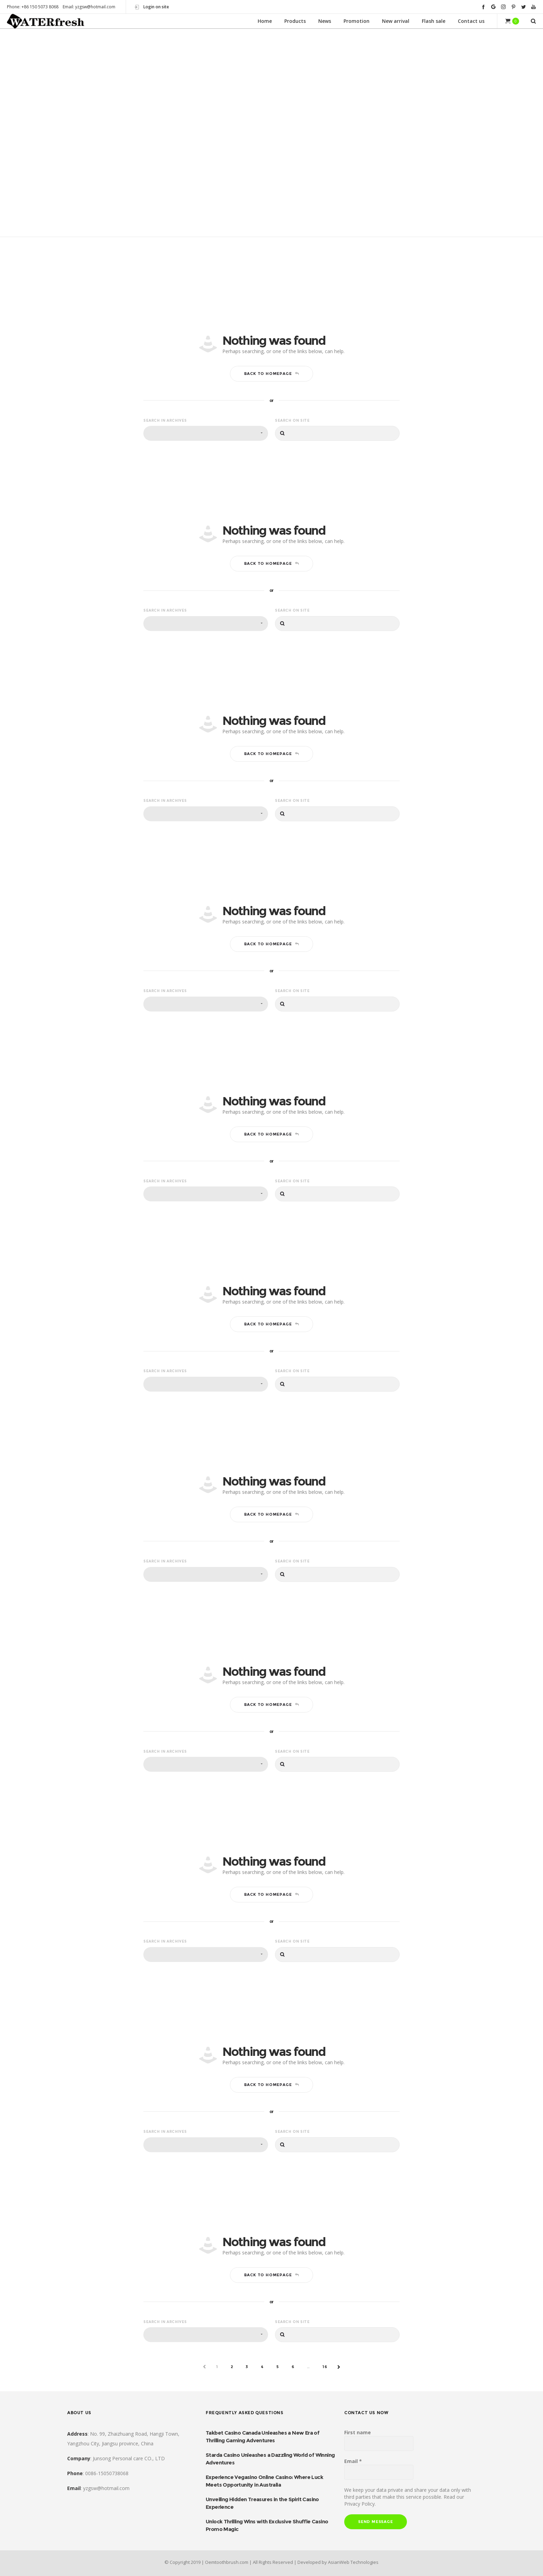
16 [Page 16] (324, 2366)
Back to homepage (271, 373)
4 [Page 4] (262, 2366)
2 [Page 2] (232, 2366)
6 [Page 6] (293, 2366)
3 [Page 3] (247, 2366)
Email (353, 2461)
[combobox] (205, 433)
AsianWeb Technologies (353, 2562)
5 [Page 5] (277, 2366)
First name (357, 2432)
